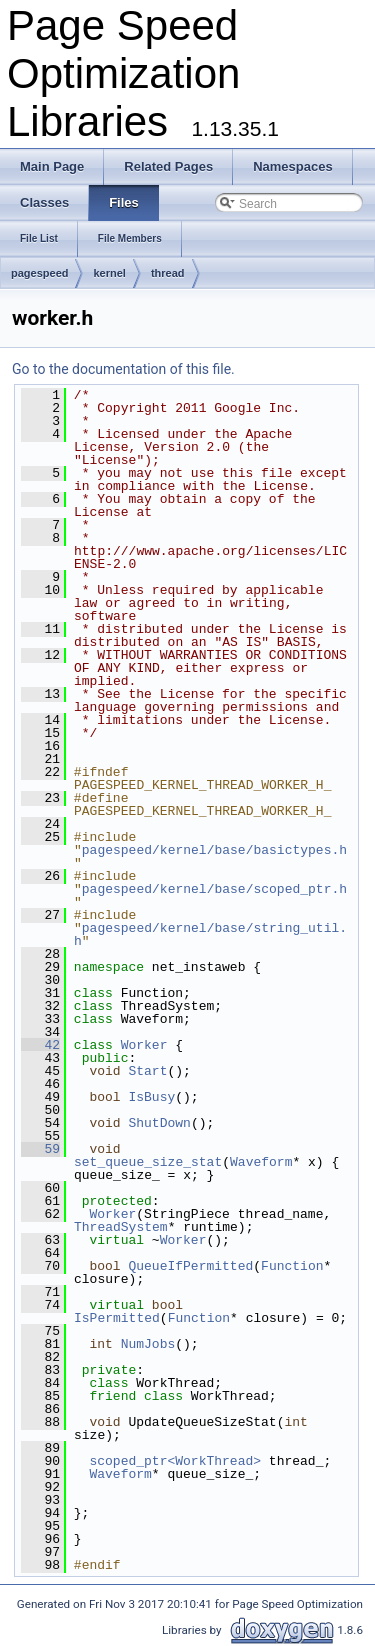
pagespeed (39, 273)
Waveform (261, 1162)
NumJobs (148, 1344)
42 (40, 1045)
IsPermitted (117, 1318)
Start (147, 1071)
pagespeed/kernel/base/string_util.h (210, 934)
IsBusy (151, 1097)
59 (40, 1149)
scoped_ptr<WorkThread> (175, 1461)
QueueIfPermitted (190, 1266)
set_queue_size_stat (148, 1162)
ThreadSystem (121, 1227)
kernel (109, 273)
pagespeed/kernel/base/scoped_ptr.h (214, 889)
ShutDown (159, 1123)
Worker (144, 1045)
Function (292, 1266)
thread (168, 273)
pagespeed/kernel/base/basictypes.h (214, 850)
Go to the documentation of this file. (123, 369)
